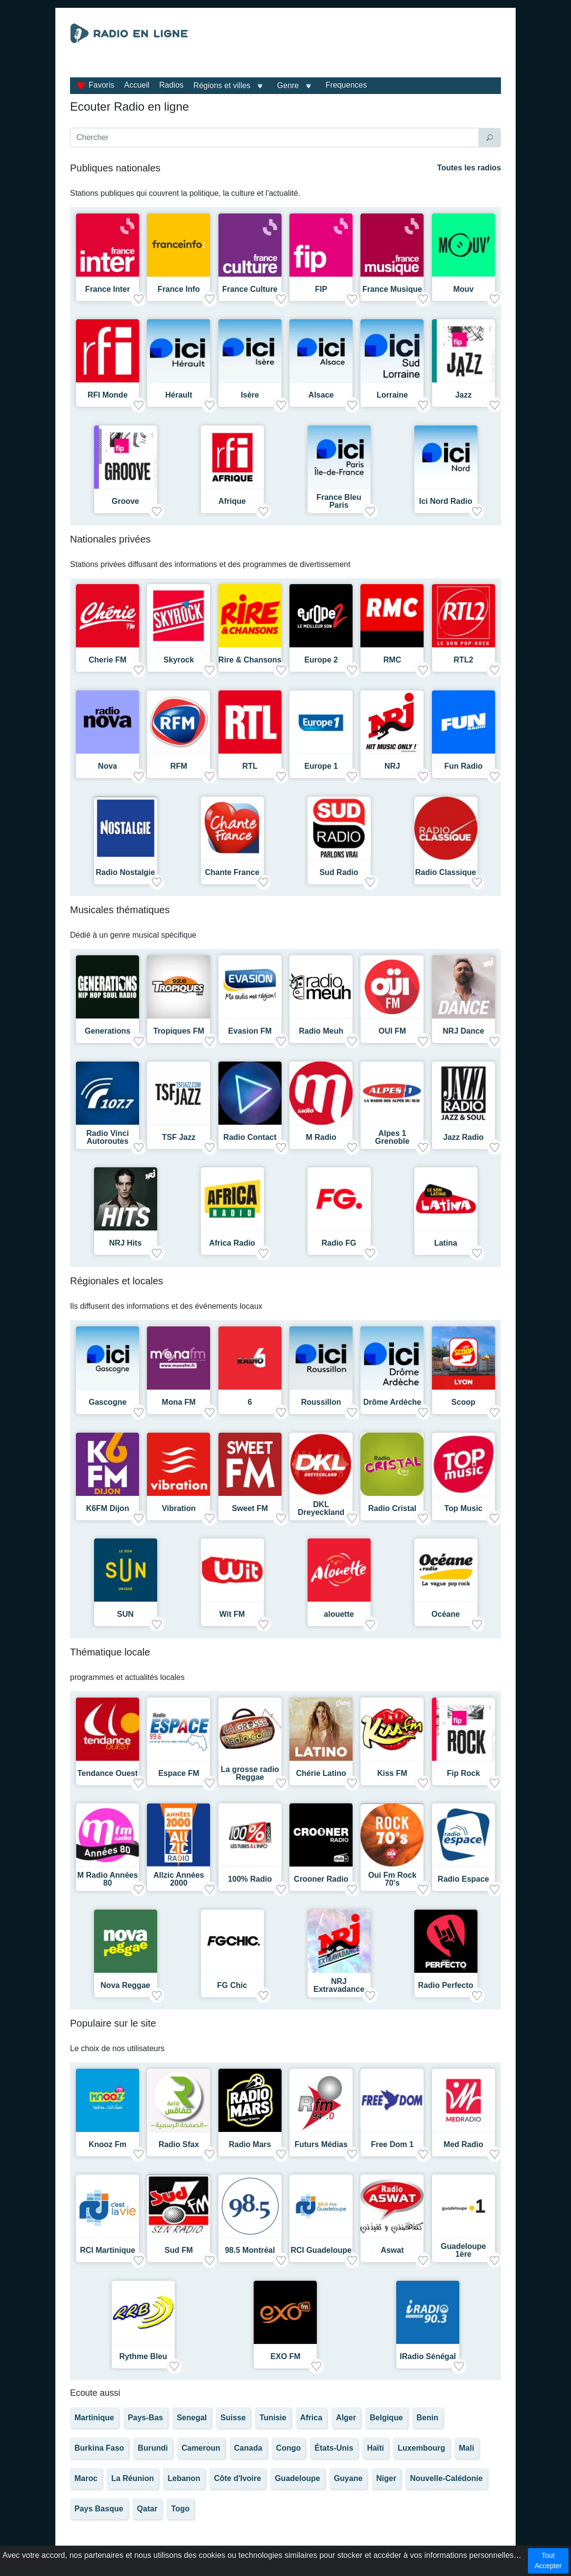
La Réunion (132, 2478)
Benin (427, 2417)
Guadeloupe (297, 2478)
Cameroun (201, 2448)
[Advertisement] (352, 48)
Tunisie (273, 2417)
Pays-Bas (145, 2417)
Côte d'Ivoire (237, 2478)
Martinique (94, 2417)
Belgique (386, 2417)
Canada (248, 2448)
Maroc (85, 2478)
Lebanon (183, 2478)
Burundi (152, 2448)
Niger (386, 2478)
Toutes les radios (469, 168)
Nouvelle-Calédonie (446, 2478)
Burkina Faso (99, 2448)
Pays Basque (98, 2509)
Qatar (147, 2509)
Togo (180, 2509)
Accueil (136, 85)
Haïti (375, 2448)
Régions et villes (222, 85)
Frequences (346, 85)
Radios (171, 85)
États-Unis (333, 2448)
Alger (346, 2417)
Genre (288, 85)
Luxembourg (421, 2448)
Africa (311, 2417)
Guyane (348, 2478)
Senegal (192, 2417)
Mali (466, 2448)
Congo (288, 2448)
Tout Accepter (548, 2561)
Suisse (233, 2417)
